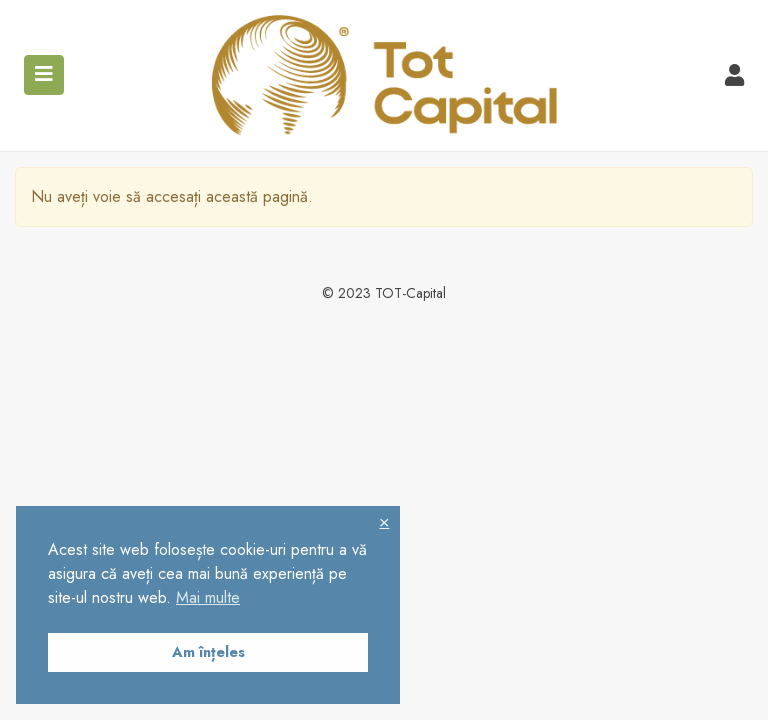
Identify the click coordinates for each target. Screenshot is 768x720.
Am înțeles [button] (208, 652)
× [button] (384, 521)
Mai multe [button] (208, 597)
